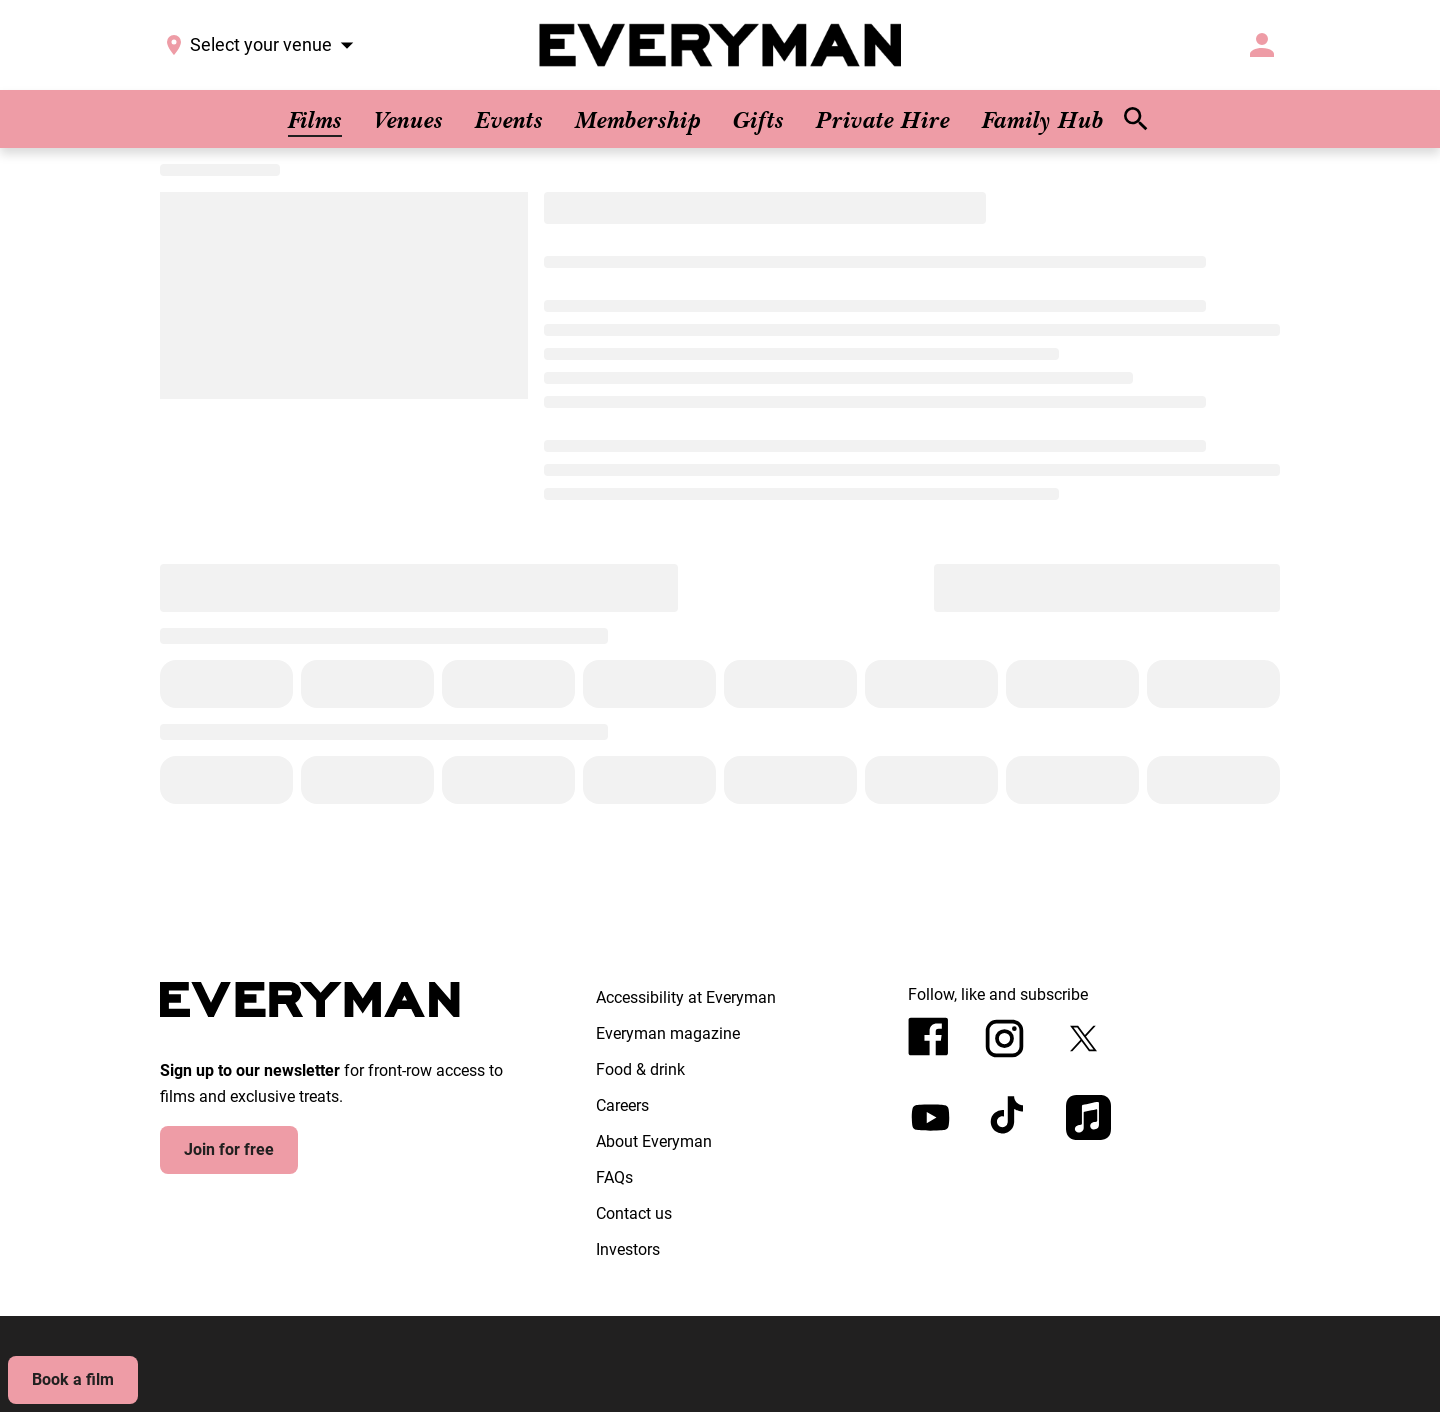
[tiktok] (1009, 1117)
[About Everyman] (654, 1142)
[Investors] (628, 1250)
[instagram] (1004, 1038)
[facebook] (928, 1036)
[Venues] (408, 119)
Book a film (73, 1379)
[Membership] (638, 119)
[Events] (509, 119)
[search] (1136, 119)
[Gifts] (758, 119)
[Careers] (622, 1106)
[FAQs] (614, 1178)
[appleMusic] (1088, 1117)
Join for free (229, 1149)
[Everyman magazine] (668, 1034)
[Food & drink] (640, 1070)
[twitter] (1083, 1038)
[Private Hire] (883, 119)
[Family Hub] (1043, 119)
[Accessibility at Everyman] (686, 998)
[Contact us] (634, 1214)
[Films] (315, 119)
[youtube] (930, 1117)
